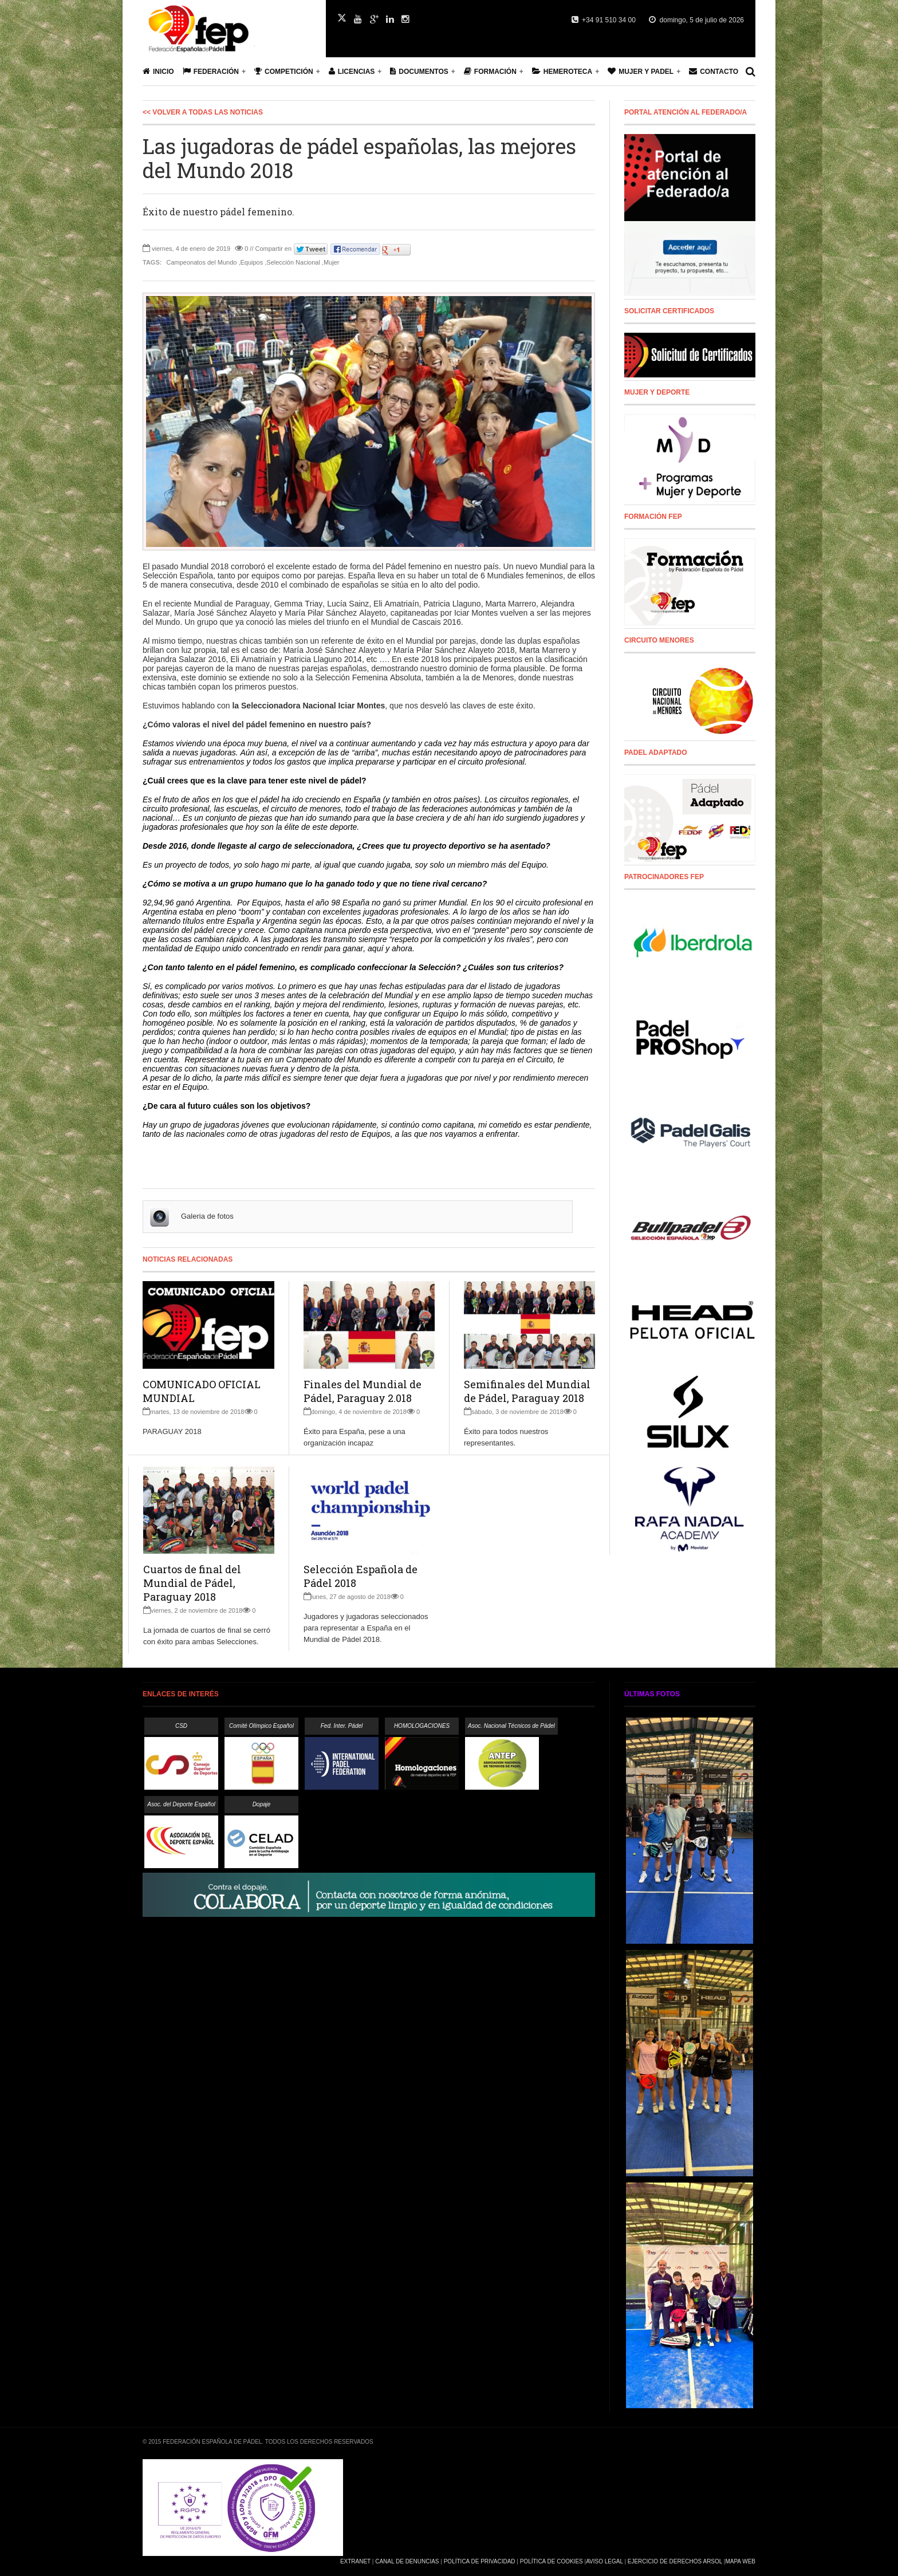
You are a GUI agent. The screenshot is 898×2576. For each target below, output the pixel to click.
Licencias (352, 71)
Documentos (419, 71)
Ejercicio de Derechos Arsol (675, 2561)
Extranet (355, 2561)
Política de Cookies (551, 2561)
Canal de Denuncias (407, 2561)
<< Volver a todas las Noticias (203, 112)
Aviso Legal (604, 2561)
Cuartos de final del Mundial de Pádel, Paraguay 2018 (192, 1583)
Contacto (713, 71)
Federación (211, 71)
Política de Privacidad (479, 2561)
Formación (490, 71)
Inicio (158, 71)
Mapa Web (740, 2561)
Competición (283, 71)
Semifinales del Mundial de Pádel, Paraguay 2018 (527, 1391)
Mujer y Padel (641, 71)
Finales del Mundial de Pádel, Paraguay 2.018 (363, 1391)
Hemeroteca (562, 71)
